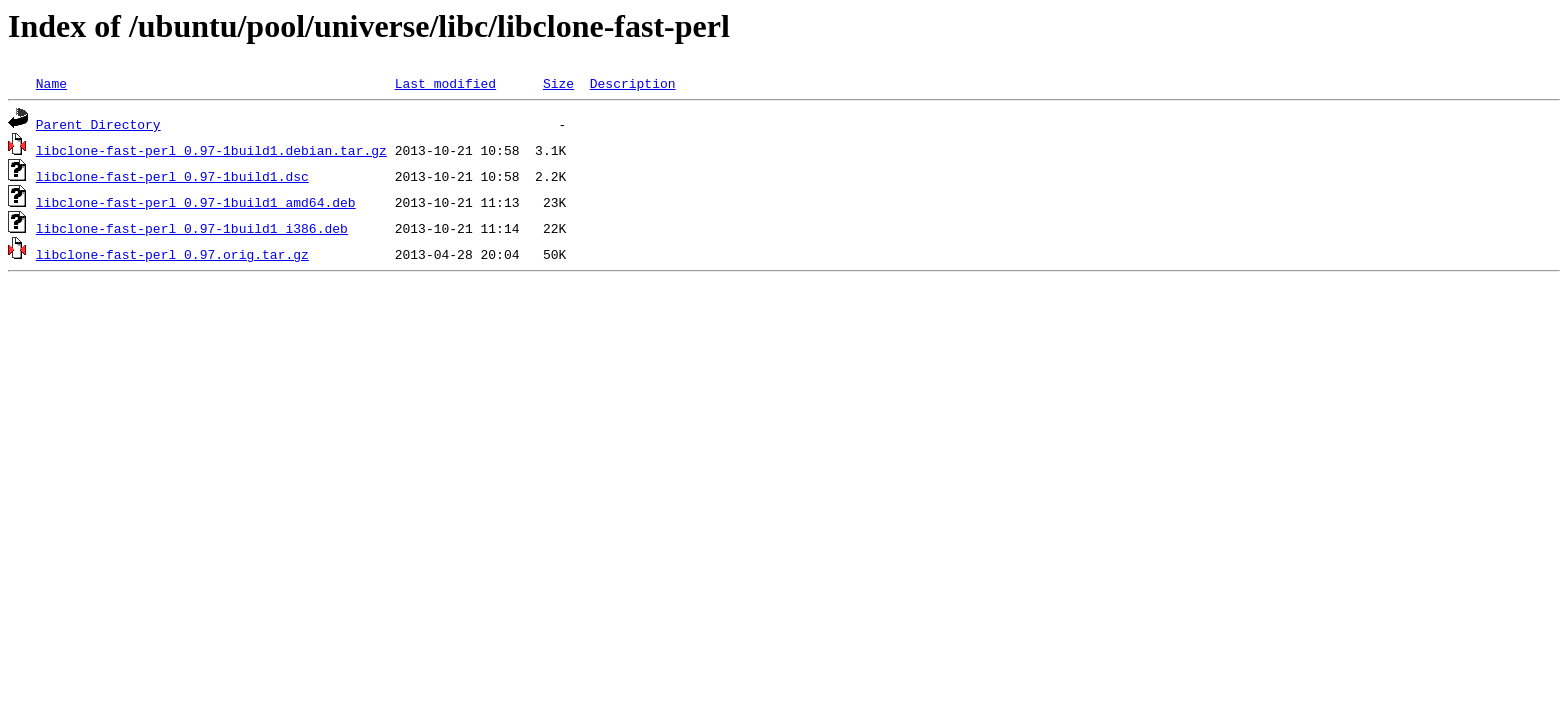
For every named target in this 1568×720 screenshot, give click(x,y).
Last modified (445, 83)
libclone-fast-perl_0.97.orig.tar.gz (172, 254)
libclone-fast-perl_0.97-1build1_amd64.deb (196, 202)
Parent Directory (98, 124)
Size (558, 83)
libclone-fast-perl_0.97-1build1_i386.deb (192, 228)
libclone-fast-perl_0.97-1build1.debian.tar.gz (211, 150)
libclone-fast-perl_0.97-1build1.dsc (172, 176)
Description (633, 83)
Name (51, 83)
